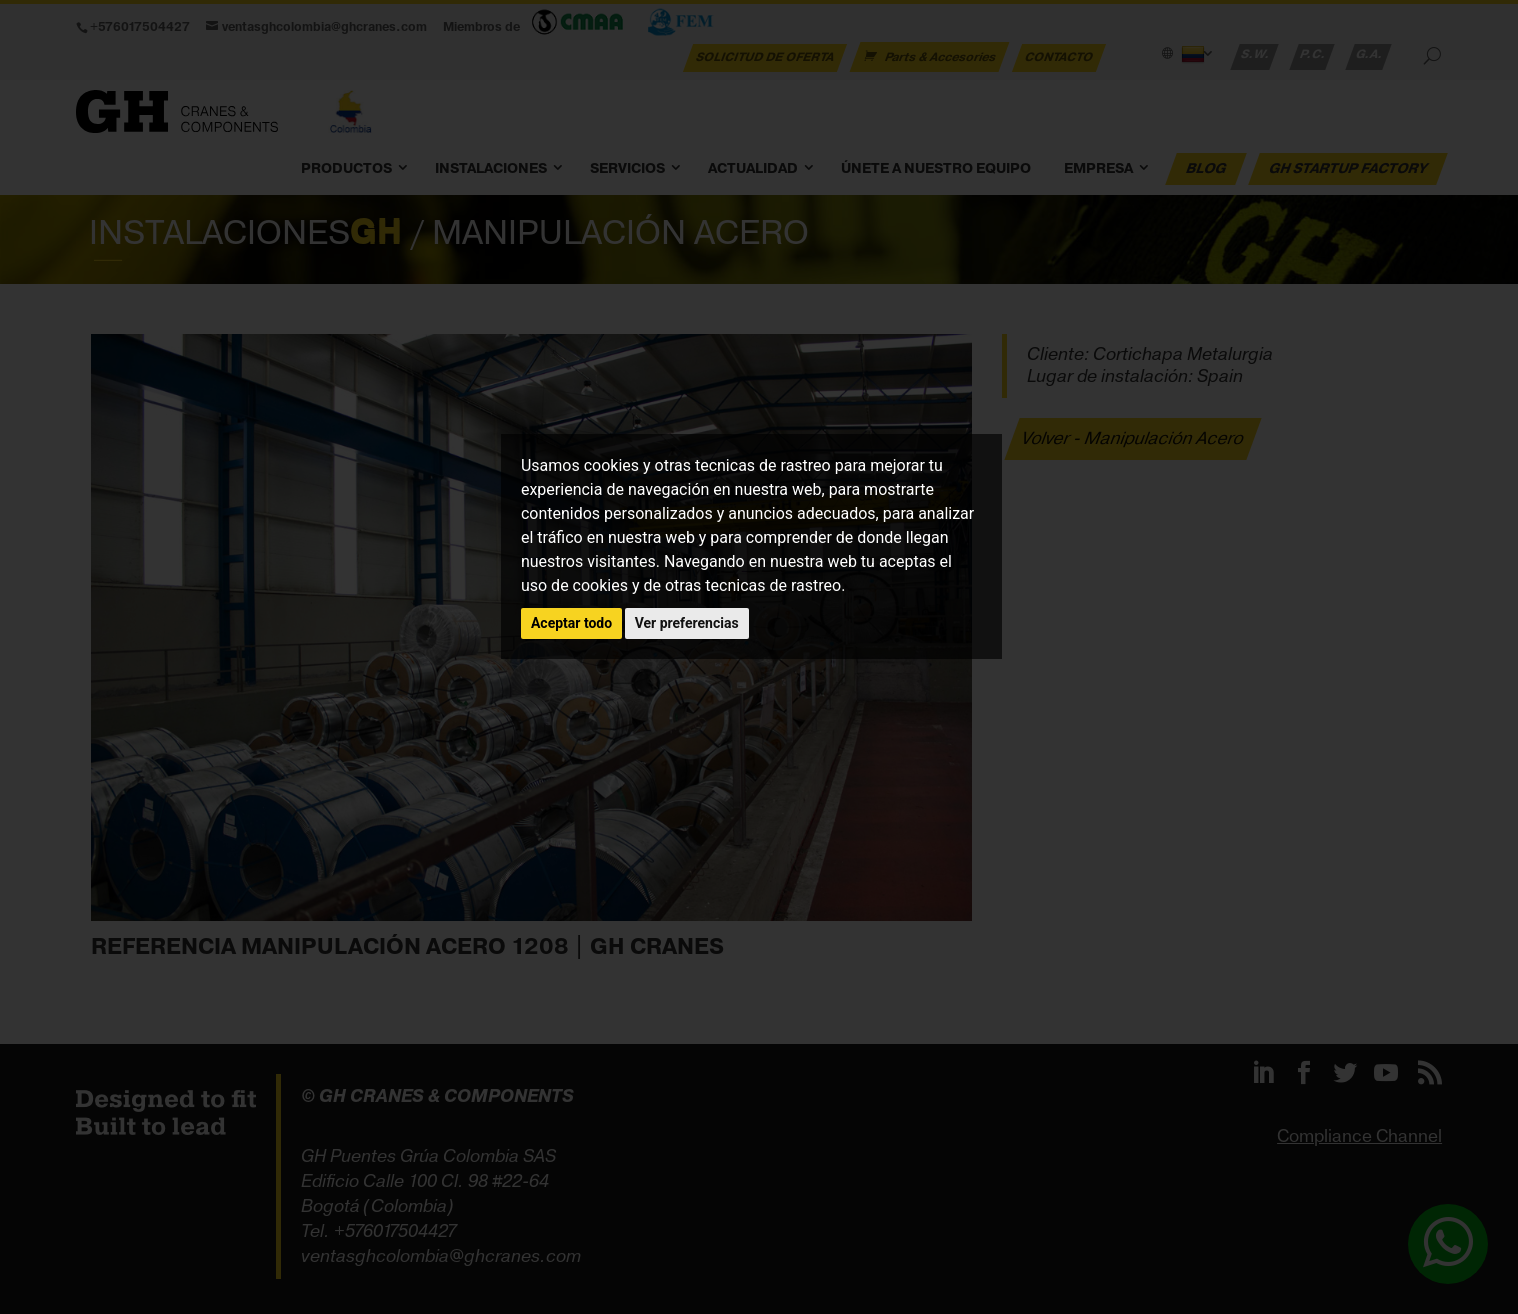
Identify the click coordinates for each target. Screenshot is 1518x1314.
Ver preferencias (687, 623)
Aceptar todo (571, 623)
